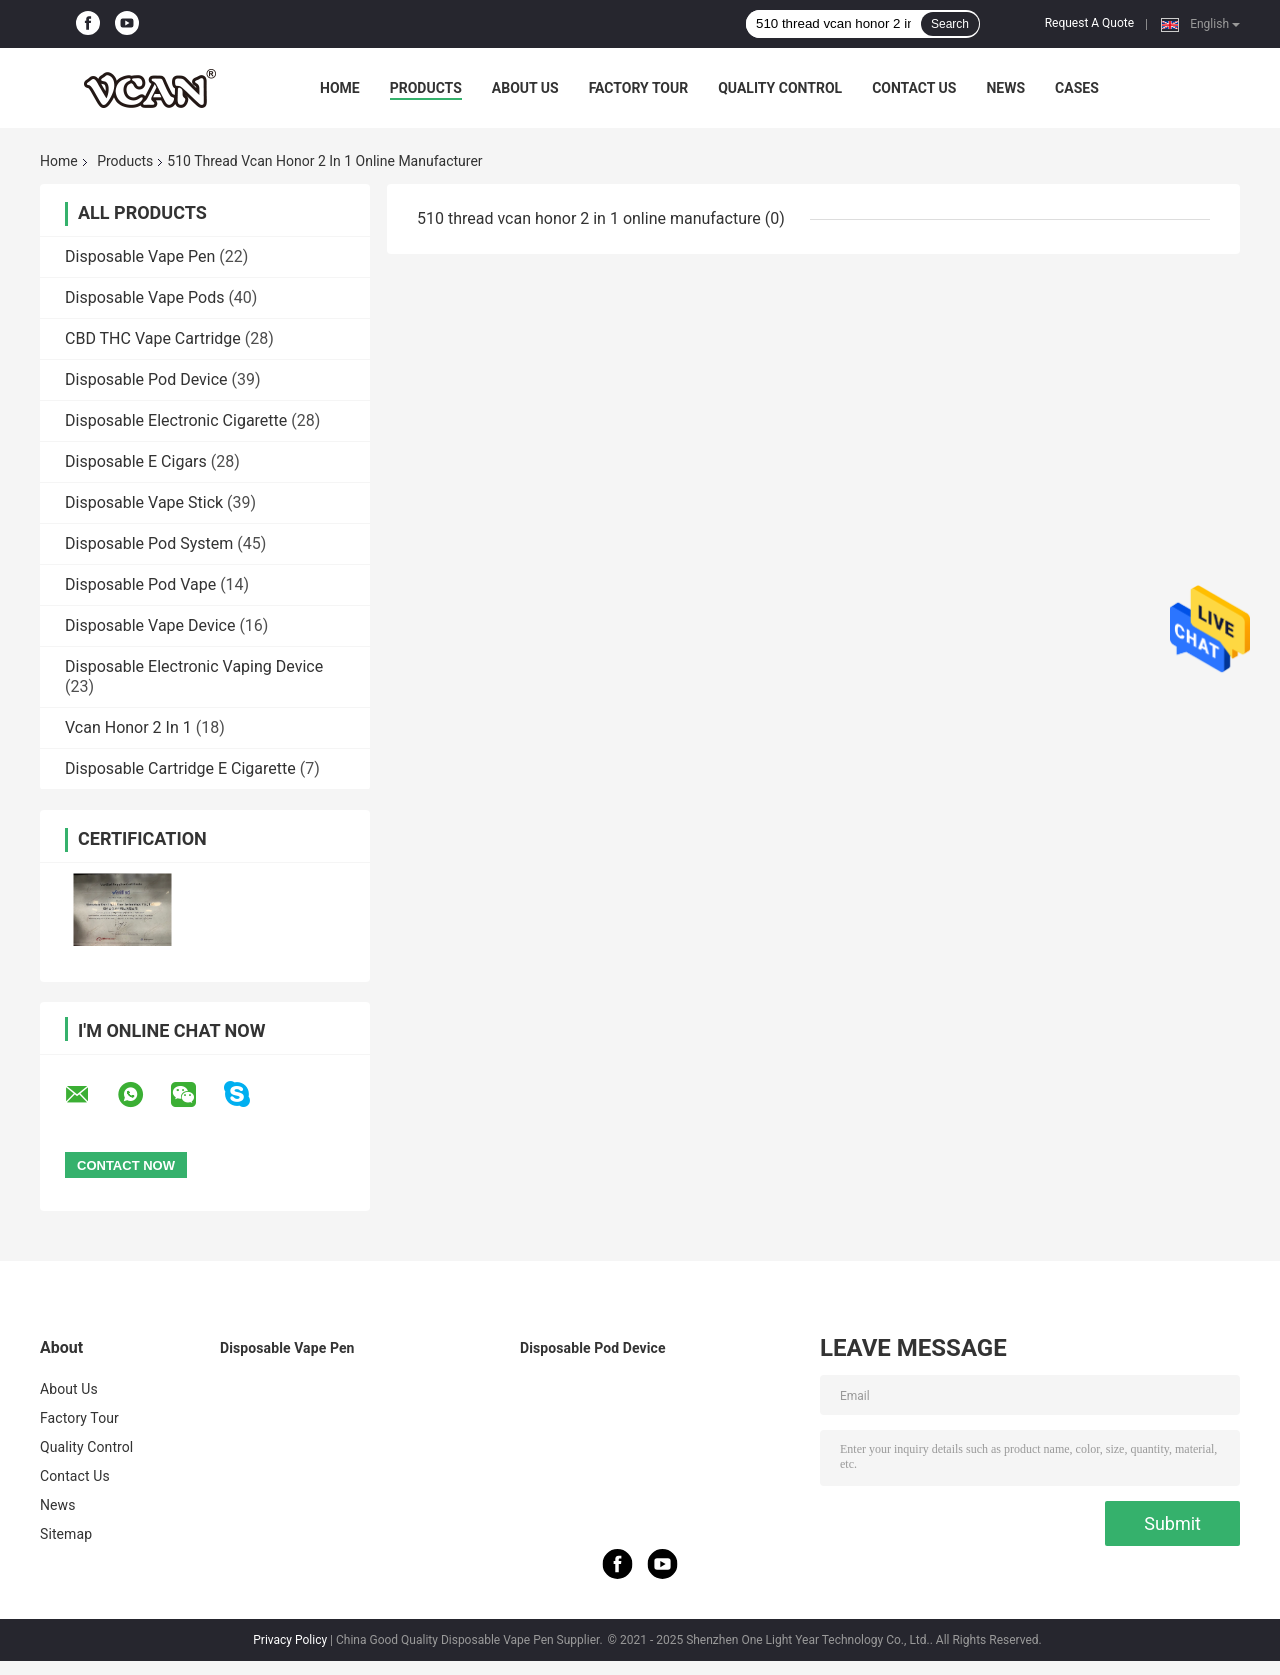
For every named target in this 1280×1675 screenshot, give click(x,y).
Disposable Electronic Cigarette (176, 420)
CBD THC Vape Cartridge (153, 338)
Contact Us (914, 88)
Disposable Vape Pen (140, 256)
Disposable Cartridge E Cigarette (180, 768)
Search (950, 24)
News (1005, 88)
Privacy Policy (290, 1640)
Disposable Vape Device (150, 625)
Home (340, 88)
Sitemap (66, 1534)
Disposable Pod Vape (140, 584)
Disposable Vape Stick (144, 502)
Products (426, 88)
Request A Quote (1089, 23)
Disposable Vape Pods (144, 297)
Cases (1077, 88)
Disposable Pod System (149, 543)
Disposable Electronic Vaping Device (194, 666)
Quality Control (780, 88)
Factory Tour (639, 88)
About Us (525, 88)
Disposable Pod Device (146, 379)
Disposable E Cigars (136, 461)
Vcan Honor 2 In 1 (128, 727)
